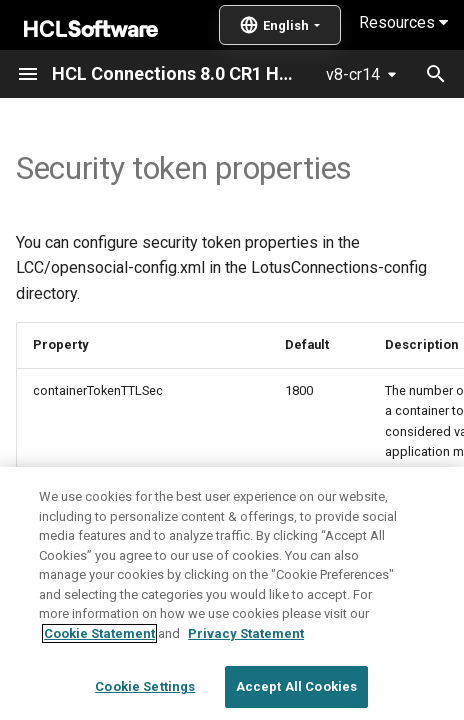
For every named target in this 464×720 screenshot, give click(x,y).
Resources (403, 22)
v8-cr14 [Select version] (353, 74)
